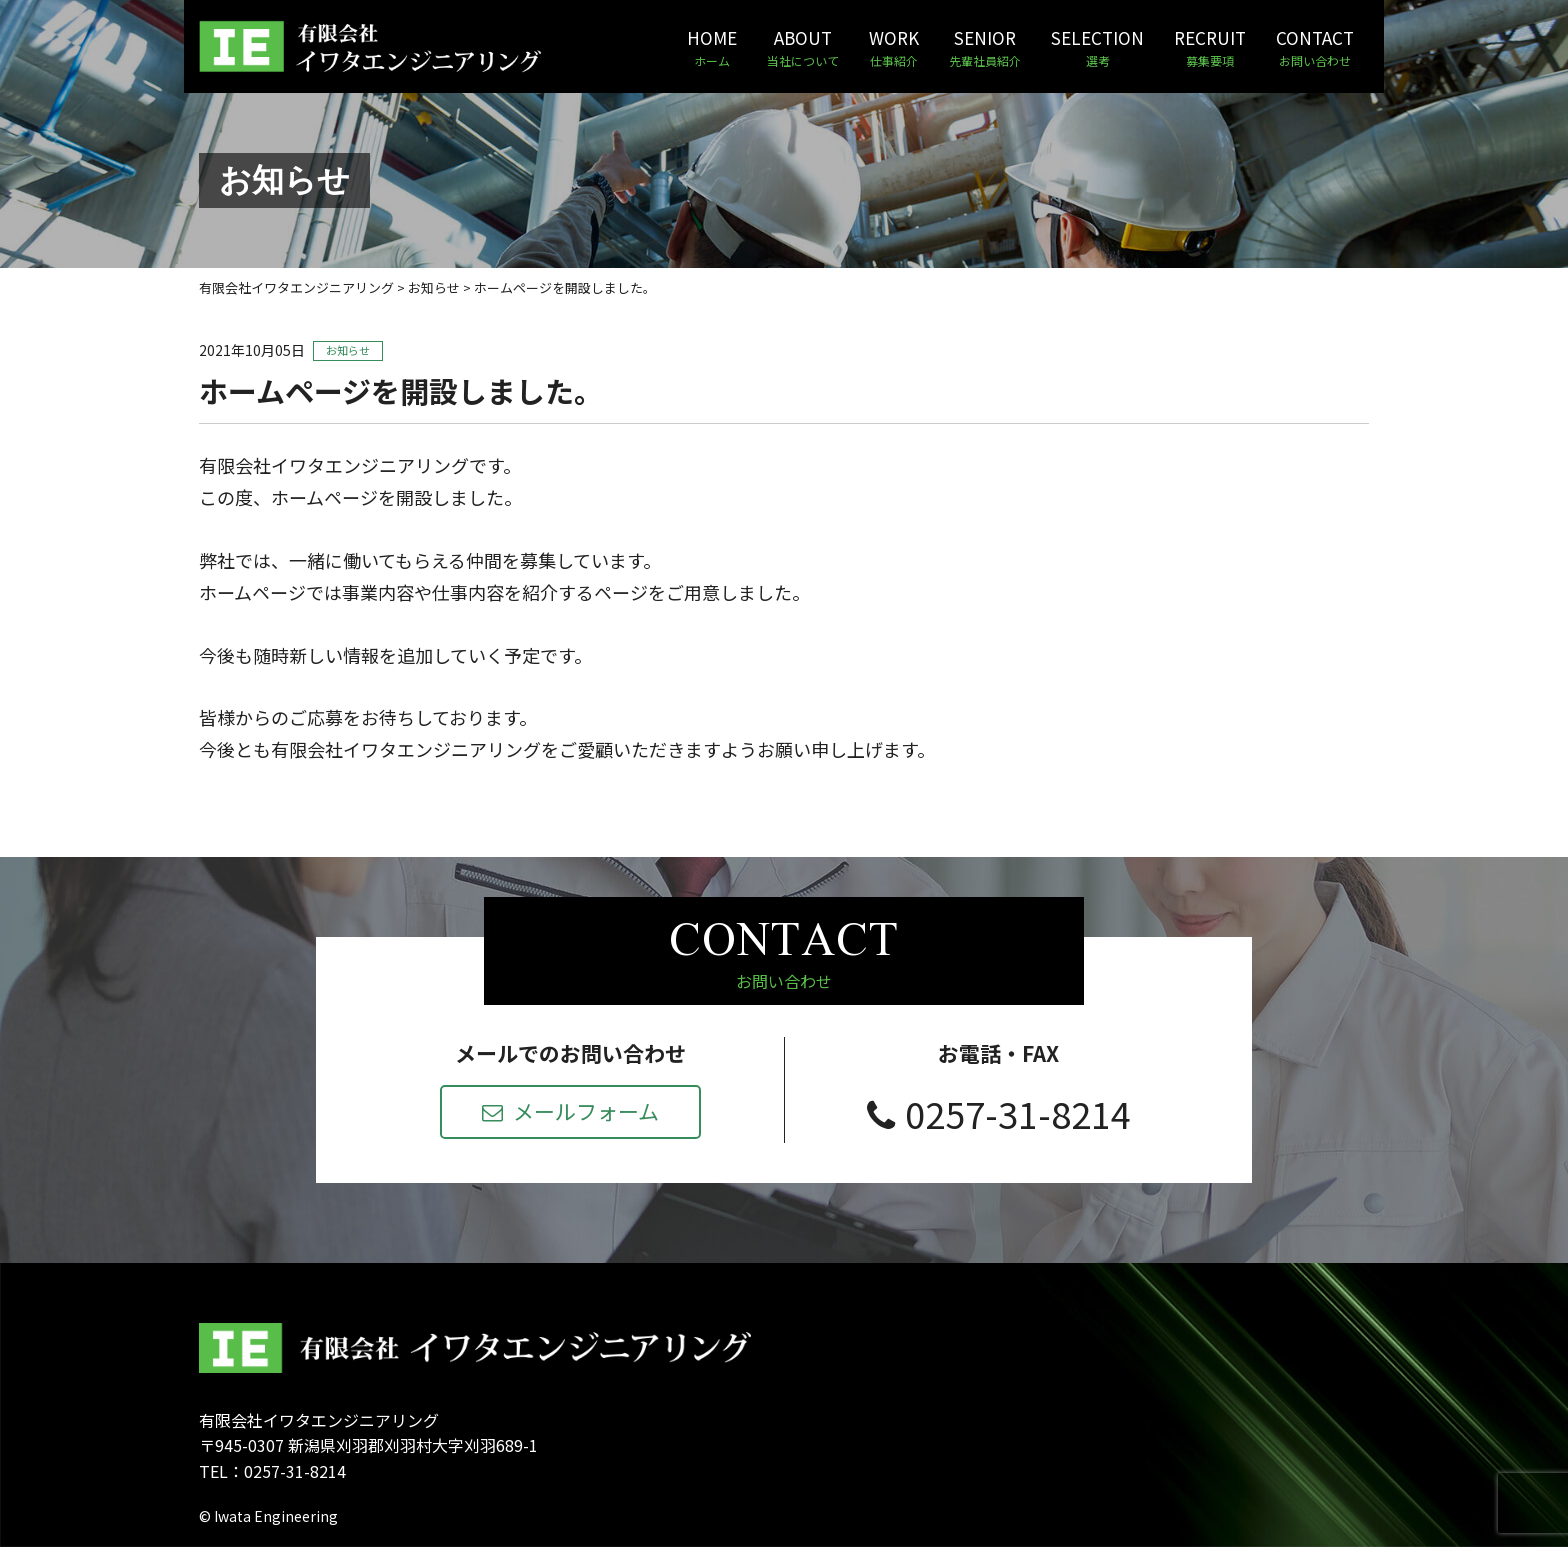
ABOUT (803, 47)
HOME (712, 47)
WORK (894, 47)
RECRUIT (1210, 47)
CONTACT (1315, 47)
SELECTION (1097, 47)
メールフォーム (570, 1111)
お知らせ (348, 350)
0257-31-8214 (999, 1113)
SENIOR (985, 47)
